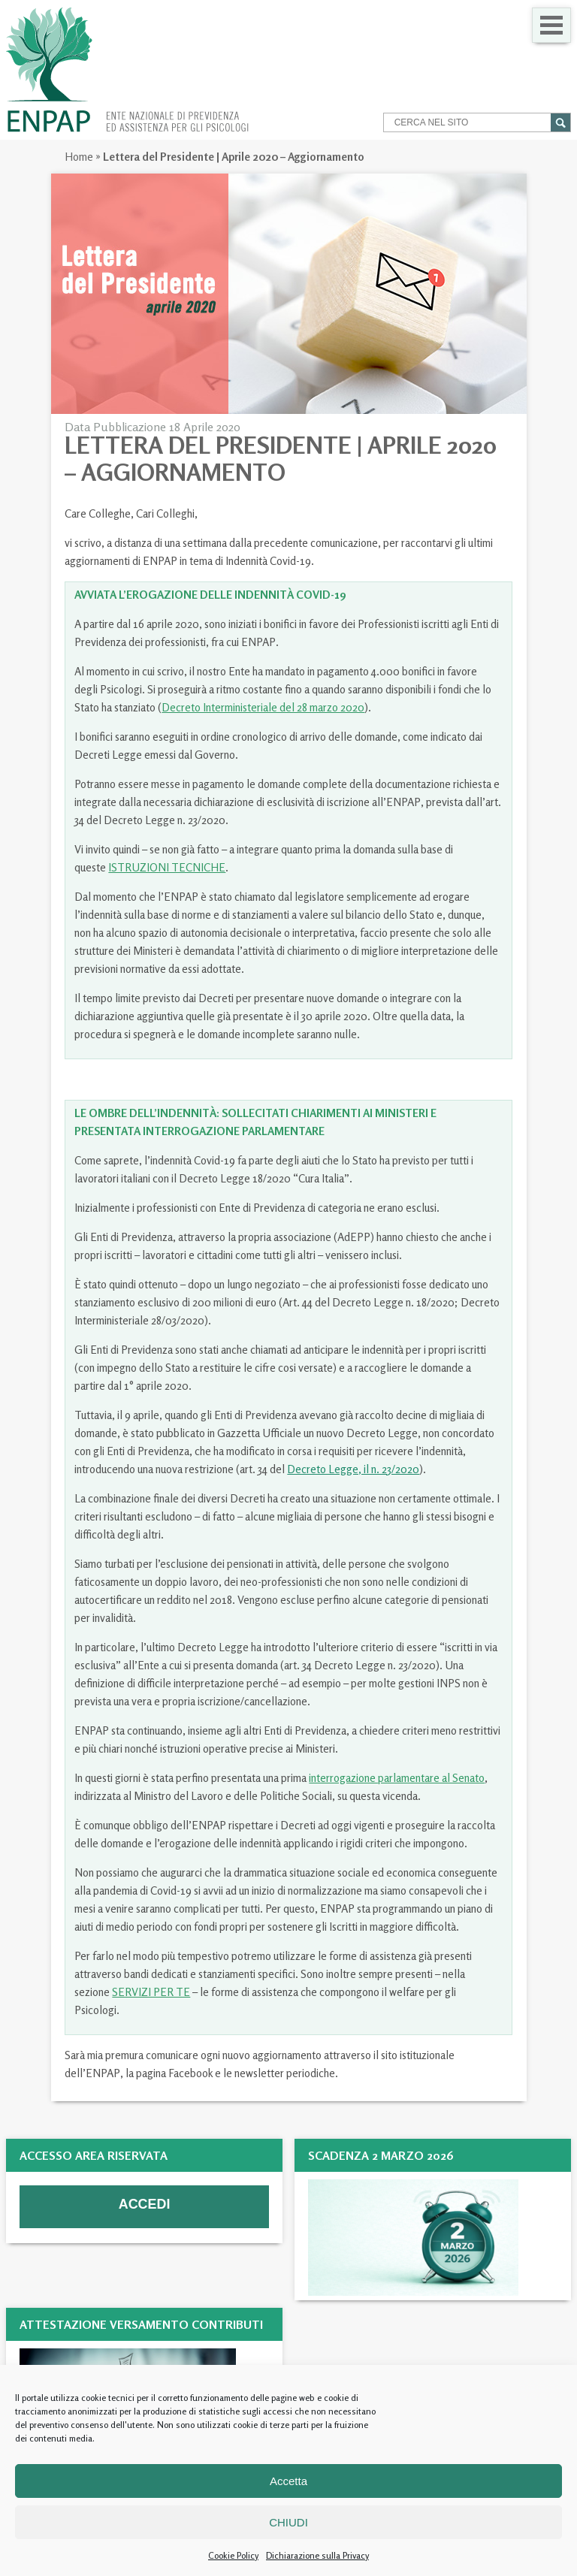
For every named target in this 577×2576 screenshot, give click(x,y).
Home (79, 156)
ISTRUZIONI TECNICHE (166, 867)
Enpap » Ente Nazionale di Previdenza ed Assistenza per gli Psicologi (127, 70)
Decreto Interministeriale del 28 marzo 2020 (263, 707)
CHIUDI (288, 2522)
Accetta (288, 2481)
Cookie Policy (233, 2555)
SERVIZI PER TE (151, 1992)
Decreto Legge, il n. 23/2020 (353, 1469)
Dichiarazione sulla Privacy (317, 2555)
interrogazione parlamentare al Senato (397, 1778)
